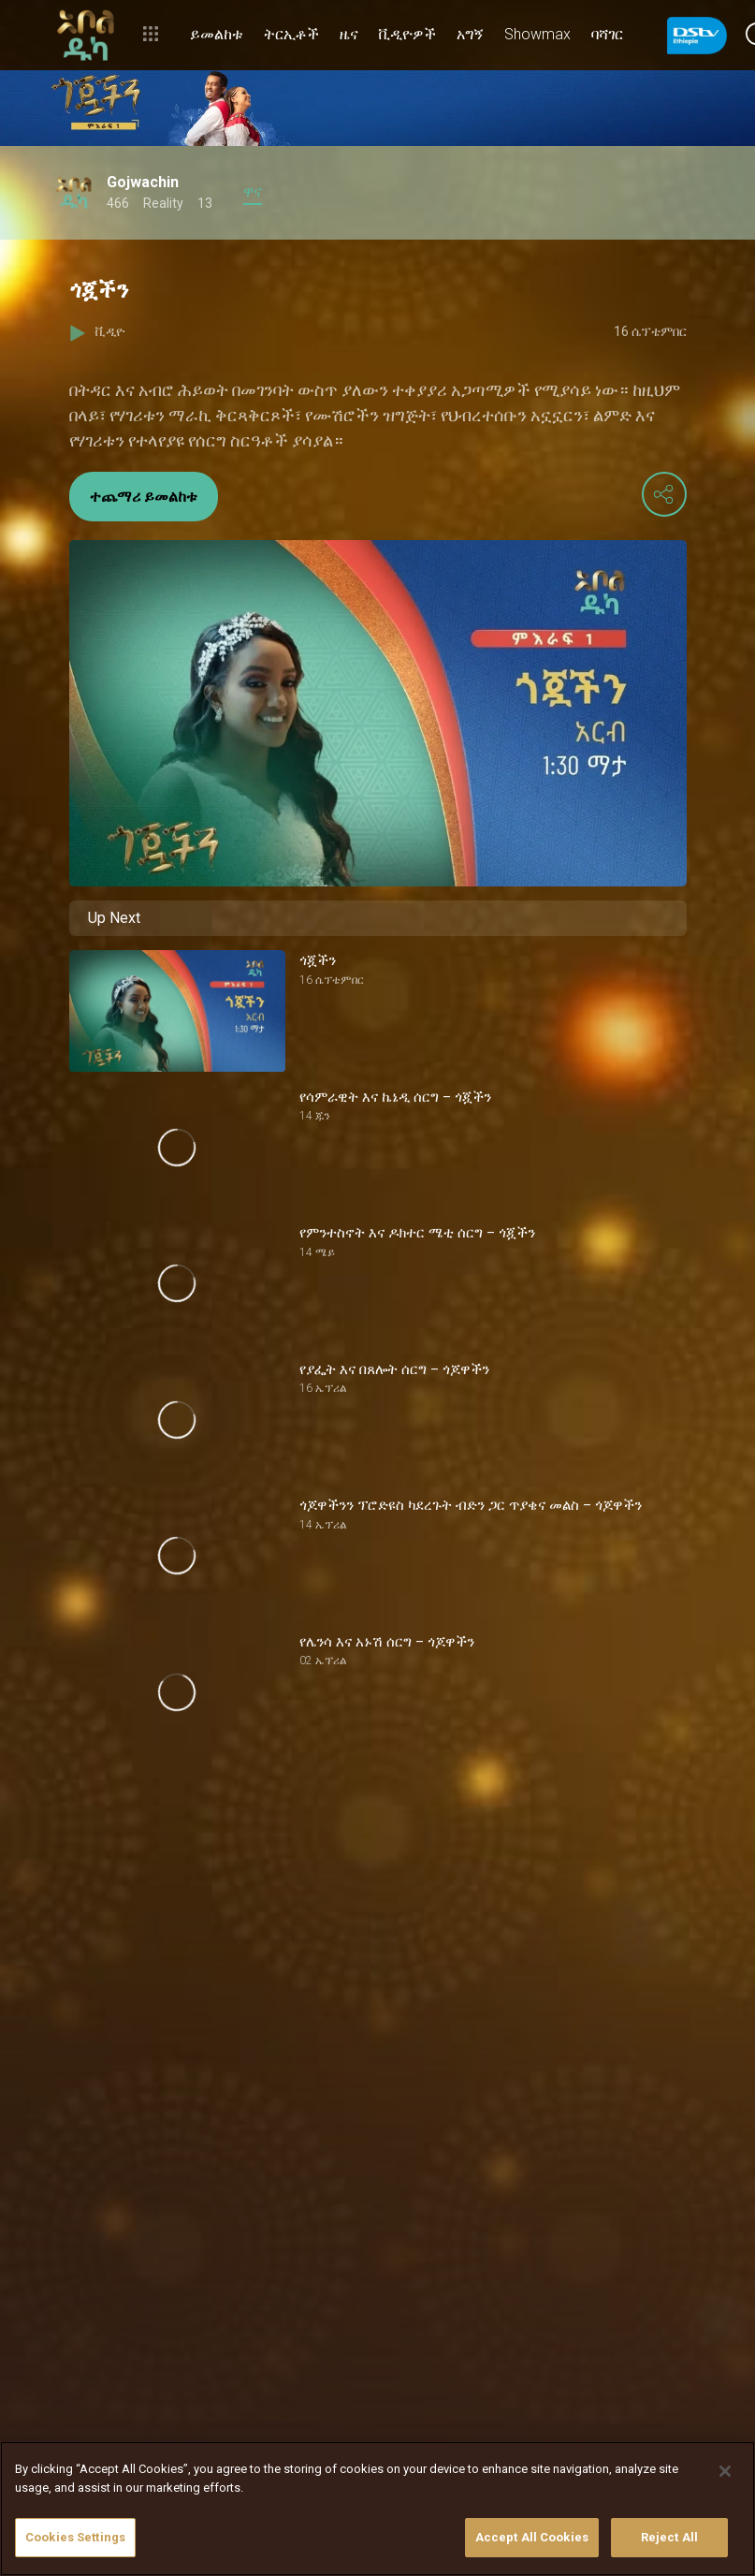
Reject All (669, 2537)
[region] (377, 2508)
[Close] (725, 2471)
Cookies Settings (75, 2537)
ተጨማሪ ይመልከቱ (143, 496)
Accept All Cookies (531, 2537)
